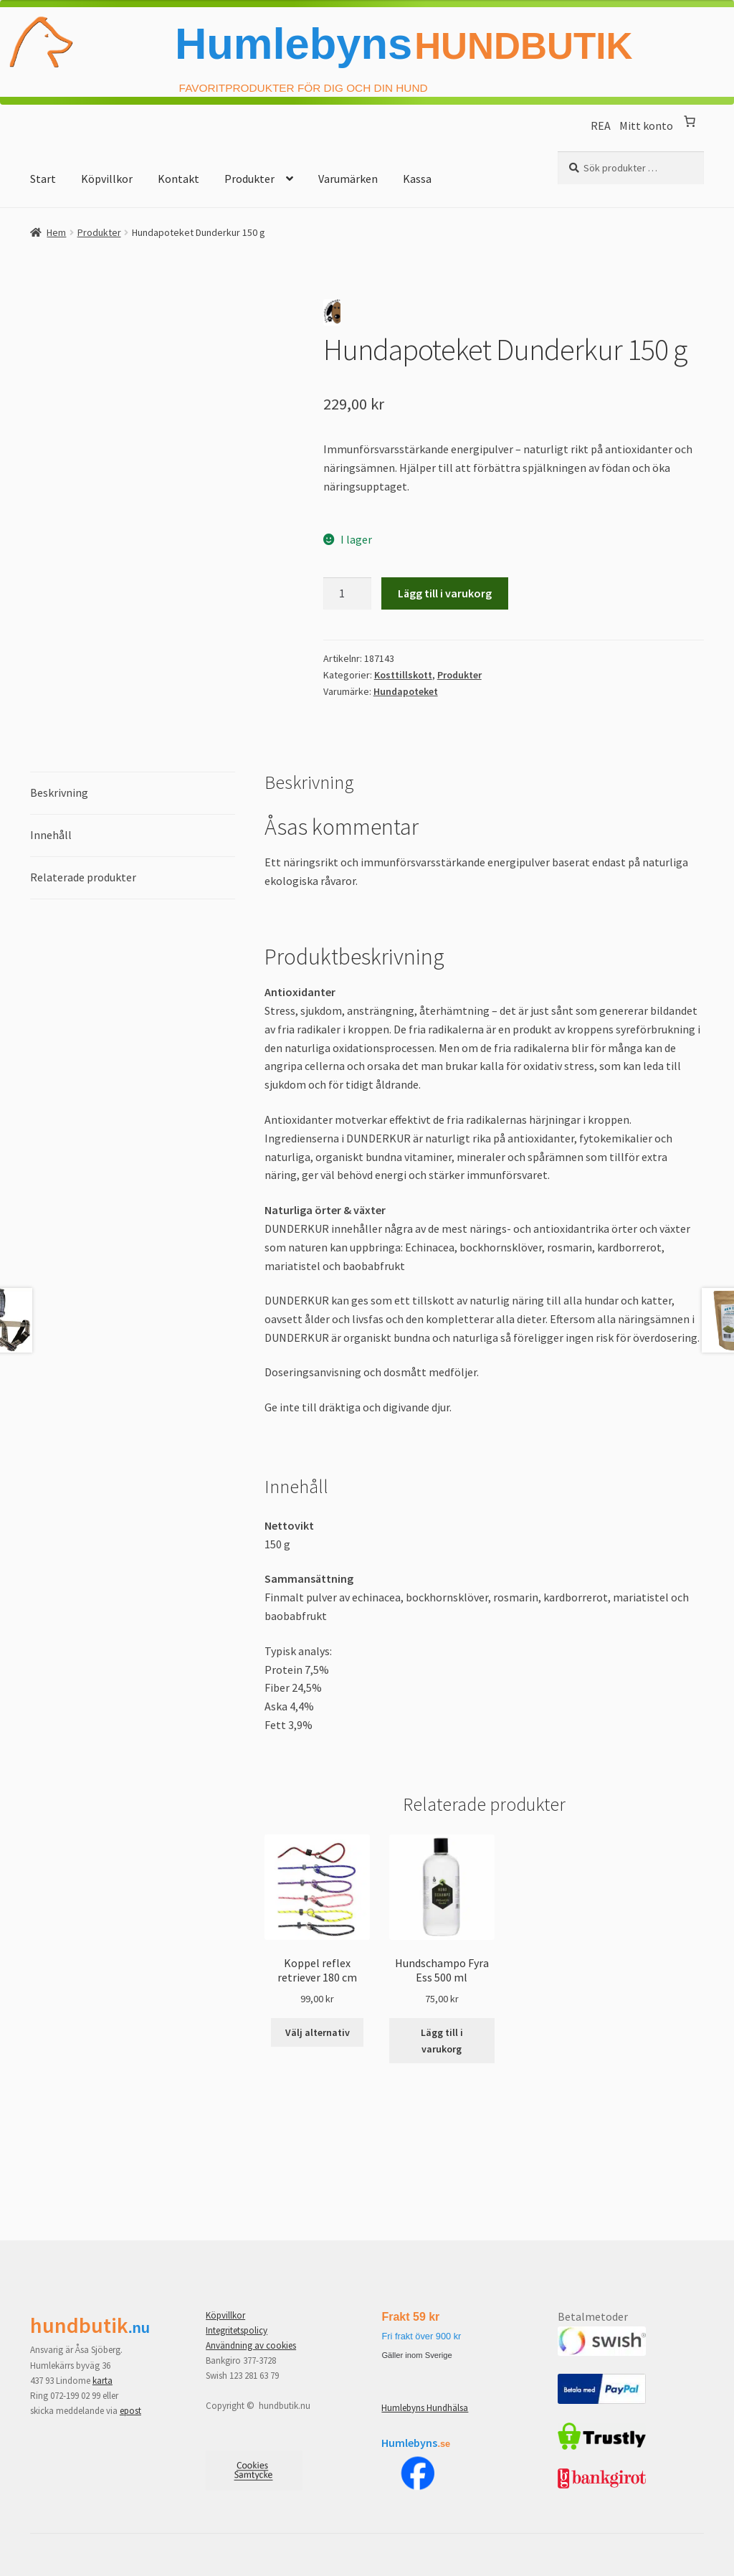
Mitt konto (646, 125)
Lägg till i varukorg (445, 593)
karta (102, 2380)
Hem (56, 232)
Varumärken (348, 178)
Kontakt (178, 178)
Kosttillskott (403, 674)
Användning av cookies (251, 2345)
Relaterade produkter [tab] (83, 877)
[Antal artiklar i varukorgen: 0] (689, 121)
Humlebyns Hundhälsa (424, 2408)
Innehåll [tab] (51, 835)
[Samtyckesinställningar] (254, 2470)
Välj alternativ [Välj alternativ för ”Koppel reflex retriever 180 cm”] (317, 2032)
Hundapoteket (405, 691)
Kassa (417, 178)
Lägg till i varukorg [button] (442, 2040)
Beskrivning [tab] (59, 792)
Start (43, 178)
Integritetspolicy (236, 2330)
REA (605, 125)
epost (130, 2411)
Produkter (249, 178)
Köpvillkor (107, 178)
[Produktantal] (347, 593)
